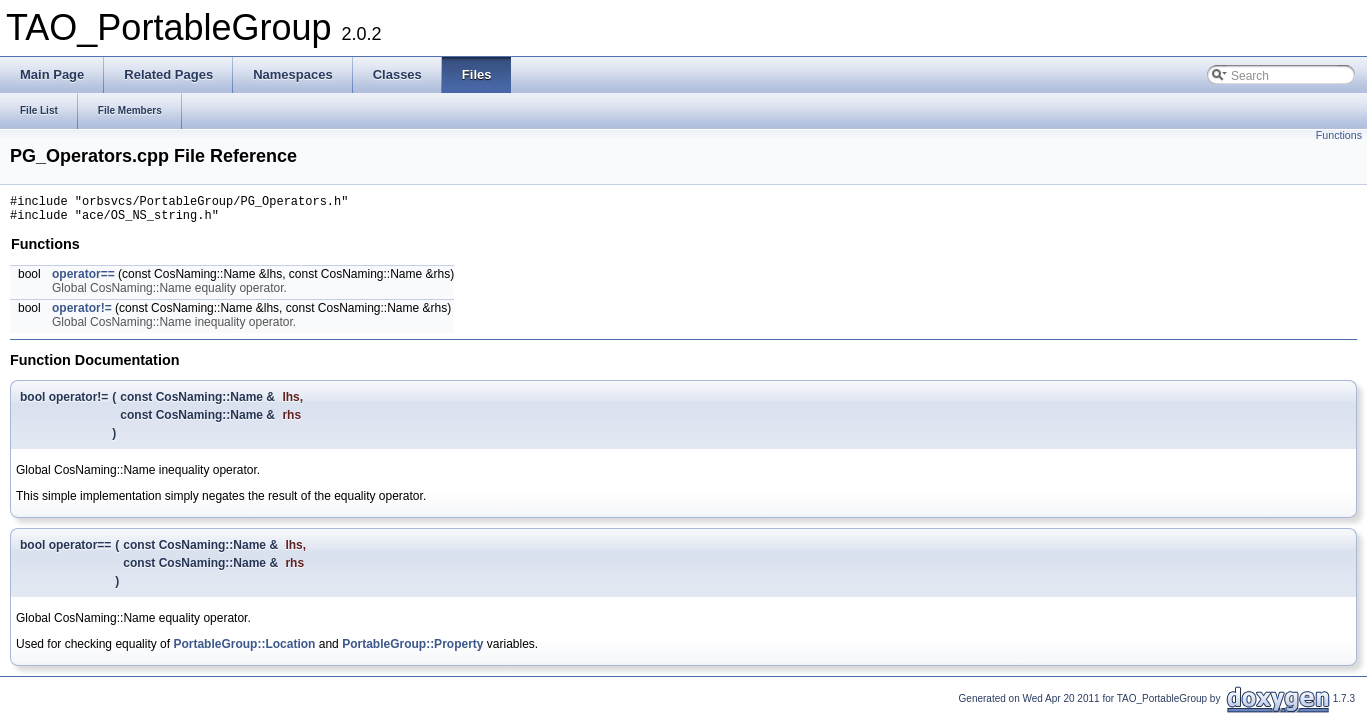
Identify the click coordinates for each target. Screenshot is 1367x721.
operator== (83, 280)
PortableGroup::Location (244, 650)
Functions (1339, 135)
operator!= (82, 314)
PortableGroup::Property (412, 650)
